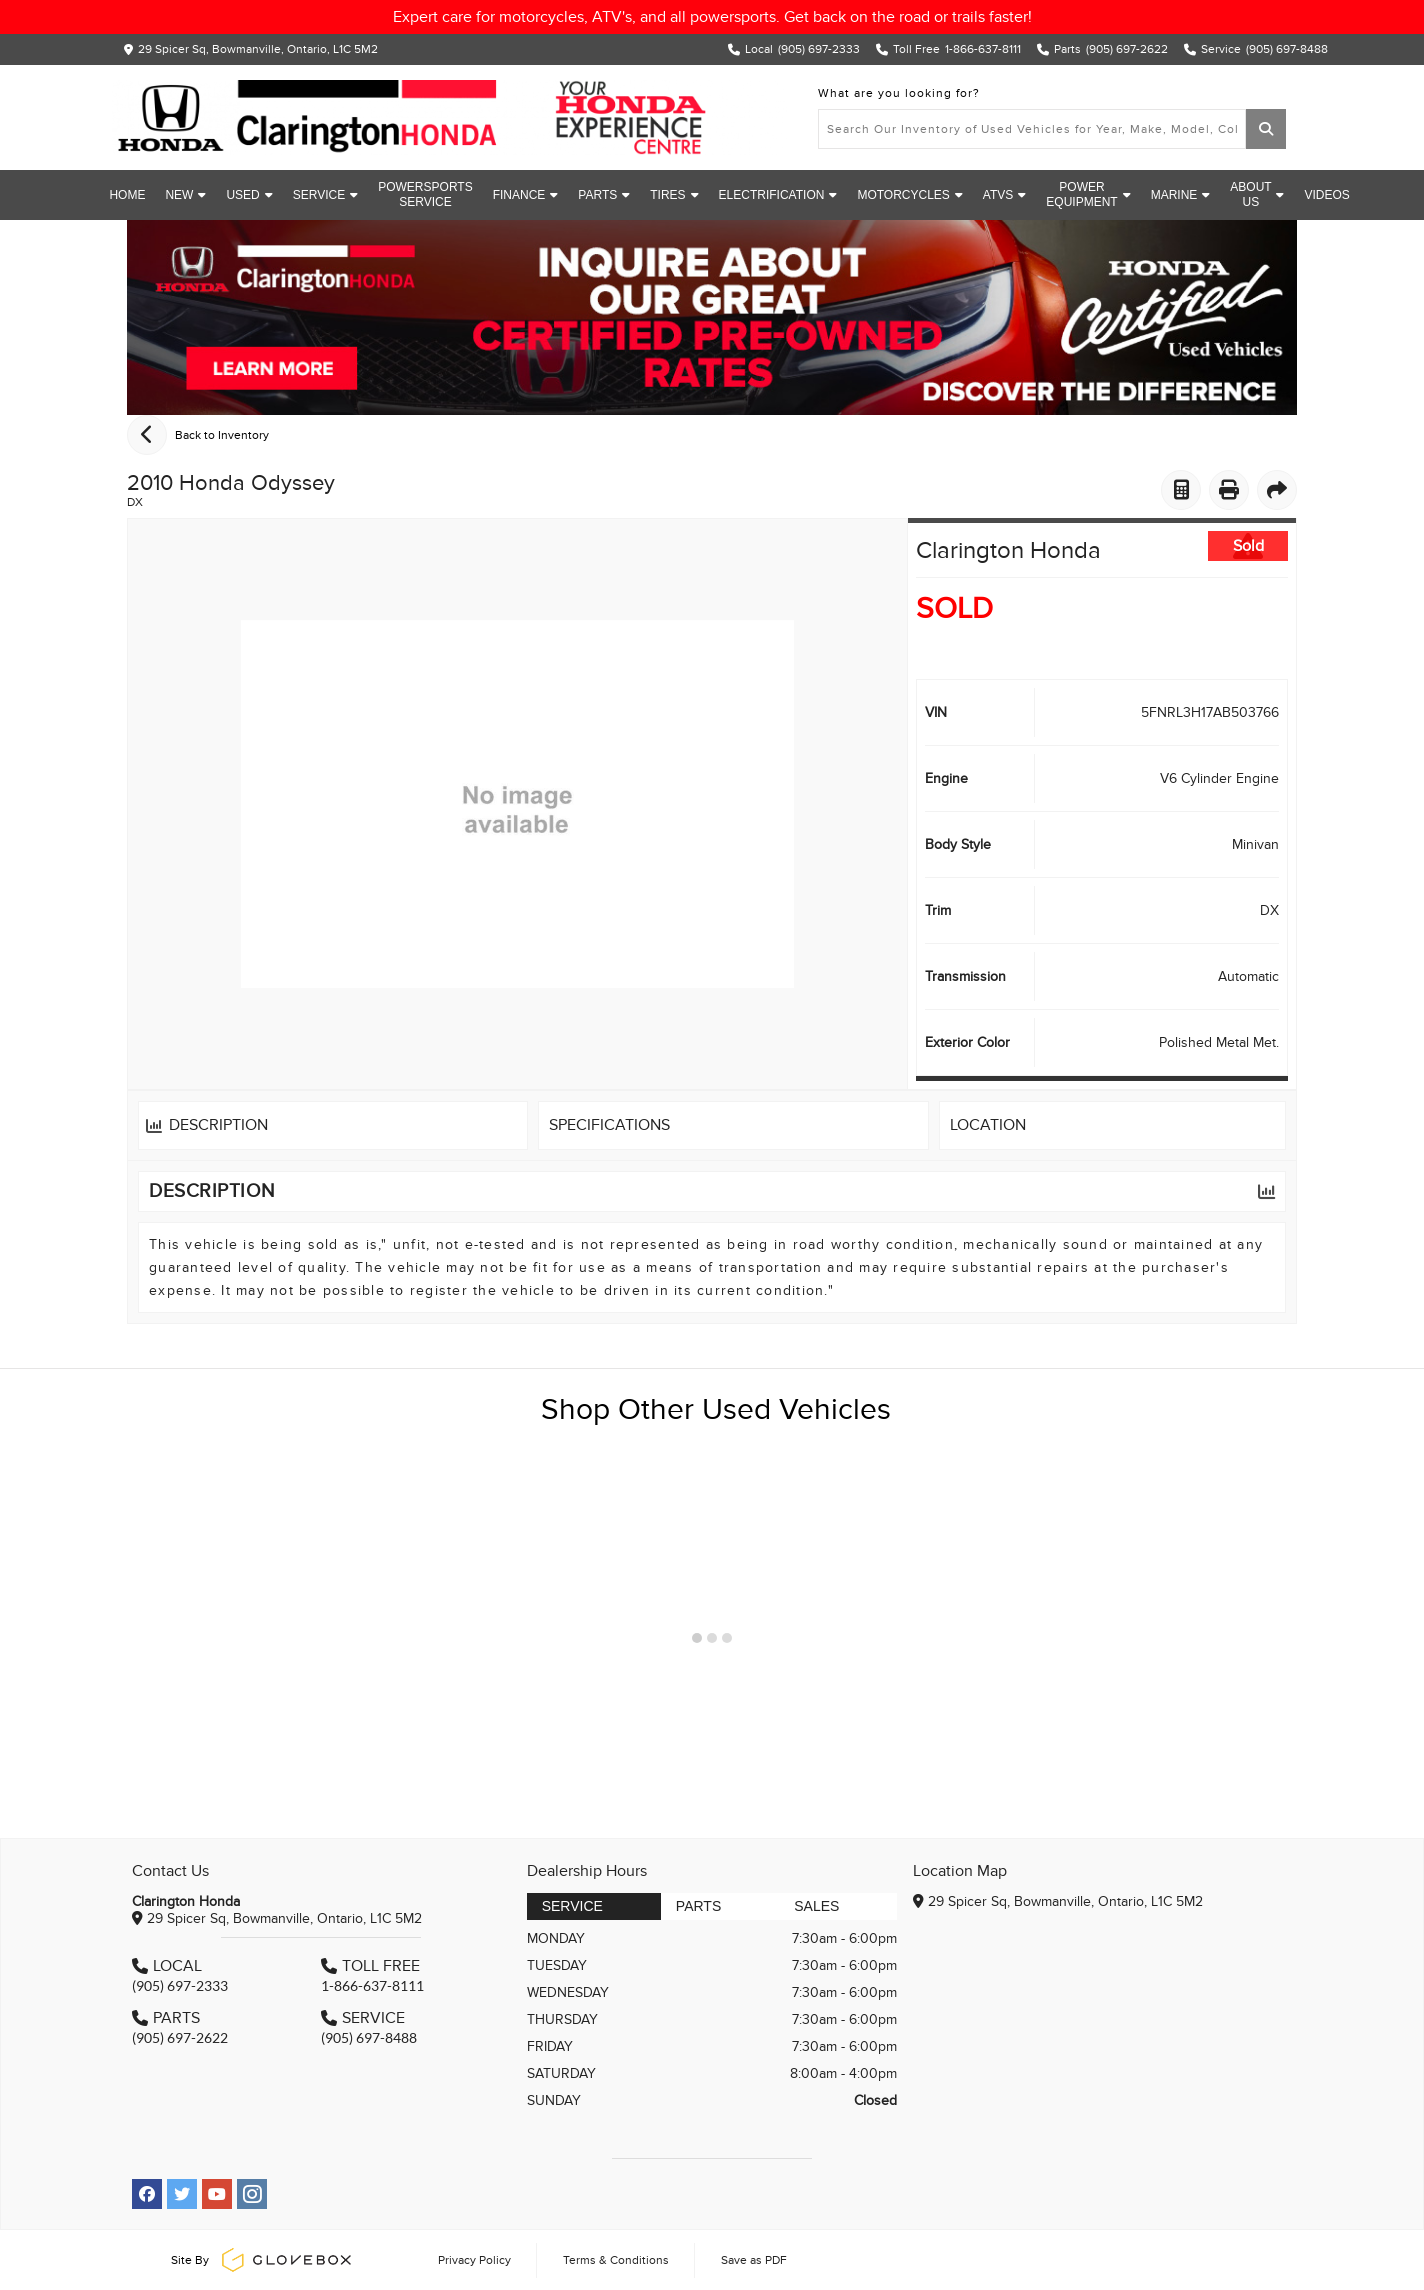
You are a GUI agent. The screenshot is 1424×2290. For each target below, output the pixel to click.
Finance (526, 195)
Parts (604, 195)
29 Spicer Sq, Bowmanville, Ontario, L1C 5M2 (258, 49)
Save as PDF (754, 2260)
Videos (1326, 195)
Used (249, 195)
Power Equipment (1088, 194)
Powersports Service (425, 194)
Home (127, 195)
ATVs (1004, 195)
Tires (674, 195)
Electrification (778, 195)
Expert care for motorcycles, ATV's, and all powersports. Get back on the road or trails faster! (712, 17)
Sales (816, 1906)
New (185, 195)
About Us (1257, 194)
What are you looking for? (899, 93)
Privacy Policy (474, 2260)
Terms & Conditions (616, 2260)
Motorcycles (909, 195)
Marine (1181, 195)
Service (325, 195)
